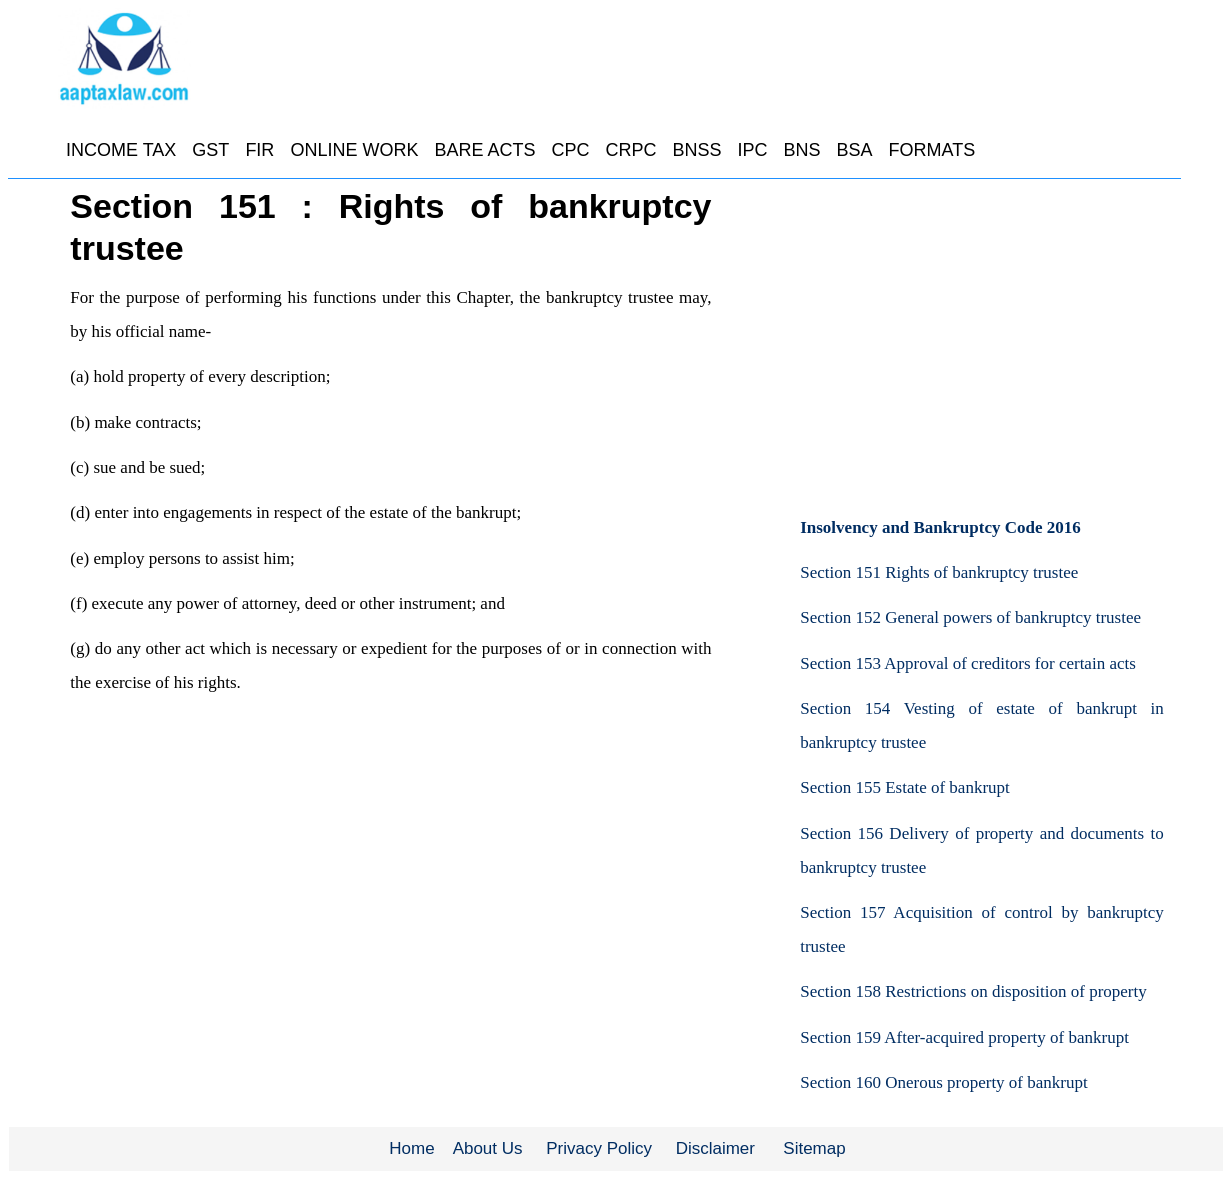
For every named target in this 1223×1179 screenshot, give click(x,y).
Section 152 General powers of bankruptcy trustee (970, 617)
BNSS (696, 150)
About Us (488, 1148)
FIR (259, 150)
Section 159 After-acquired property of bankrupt (964, 1037)
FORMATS (932, 150)
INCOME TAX (121, 150)
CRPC (630, 150)
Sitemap (814, 1148)
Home (411, 1148)
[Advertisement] (981, 335)
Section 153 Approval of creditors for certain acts (968, 663)
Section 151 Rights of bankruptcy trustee (939, 572)
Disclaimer (715, 1148)
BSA (855, 150)
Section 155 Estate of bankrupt (905, 787)
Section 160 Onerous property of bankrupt (944, 1082)
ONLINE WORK (354, 150)
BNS (802, 150)
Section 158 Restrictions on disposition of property (973, 991)
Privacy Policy (599, 1148)
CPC (570, 150)
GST (210, 150)
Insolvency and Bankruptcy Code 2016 (940, 527)
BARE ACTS (484, 150)
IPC (752, 150)
